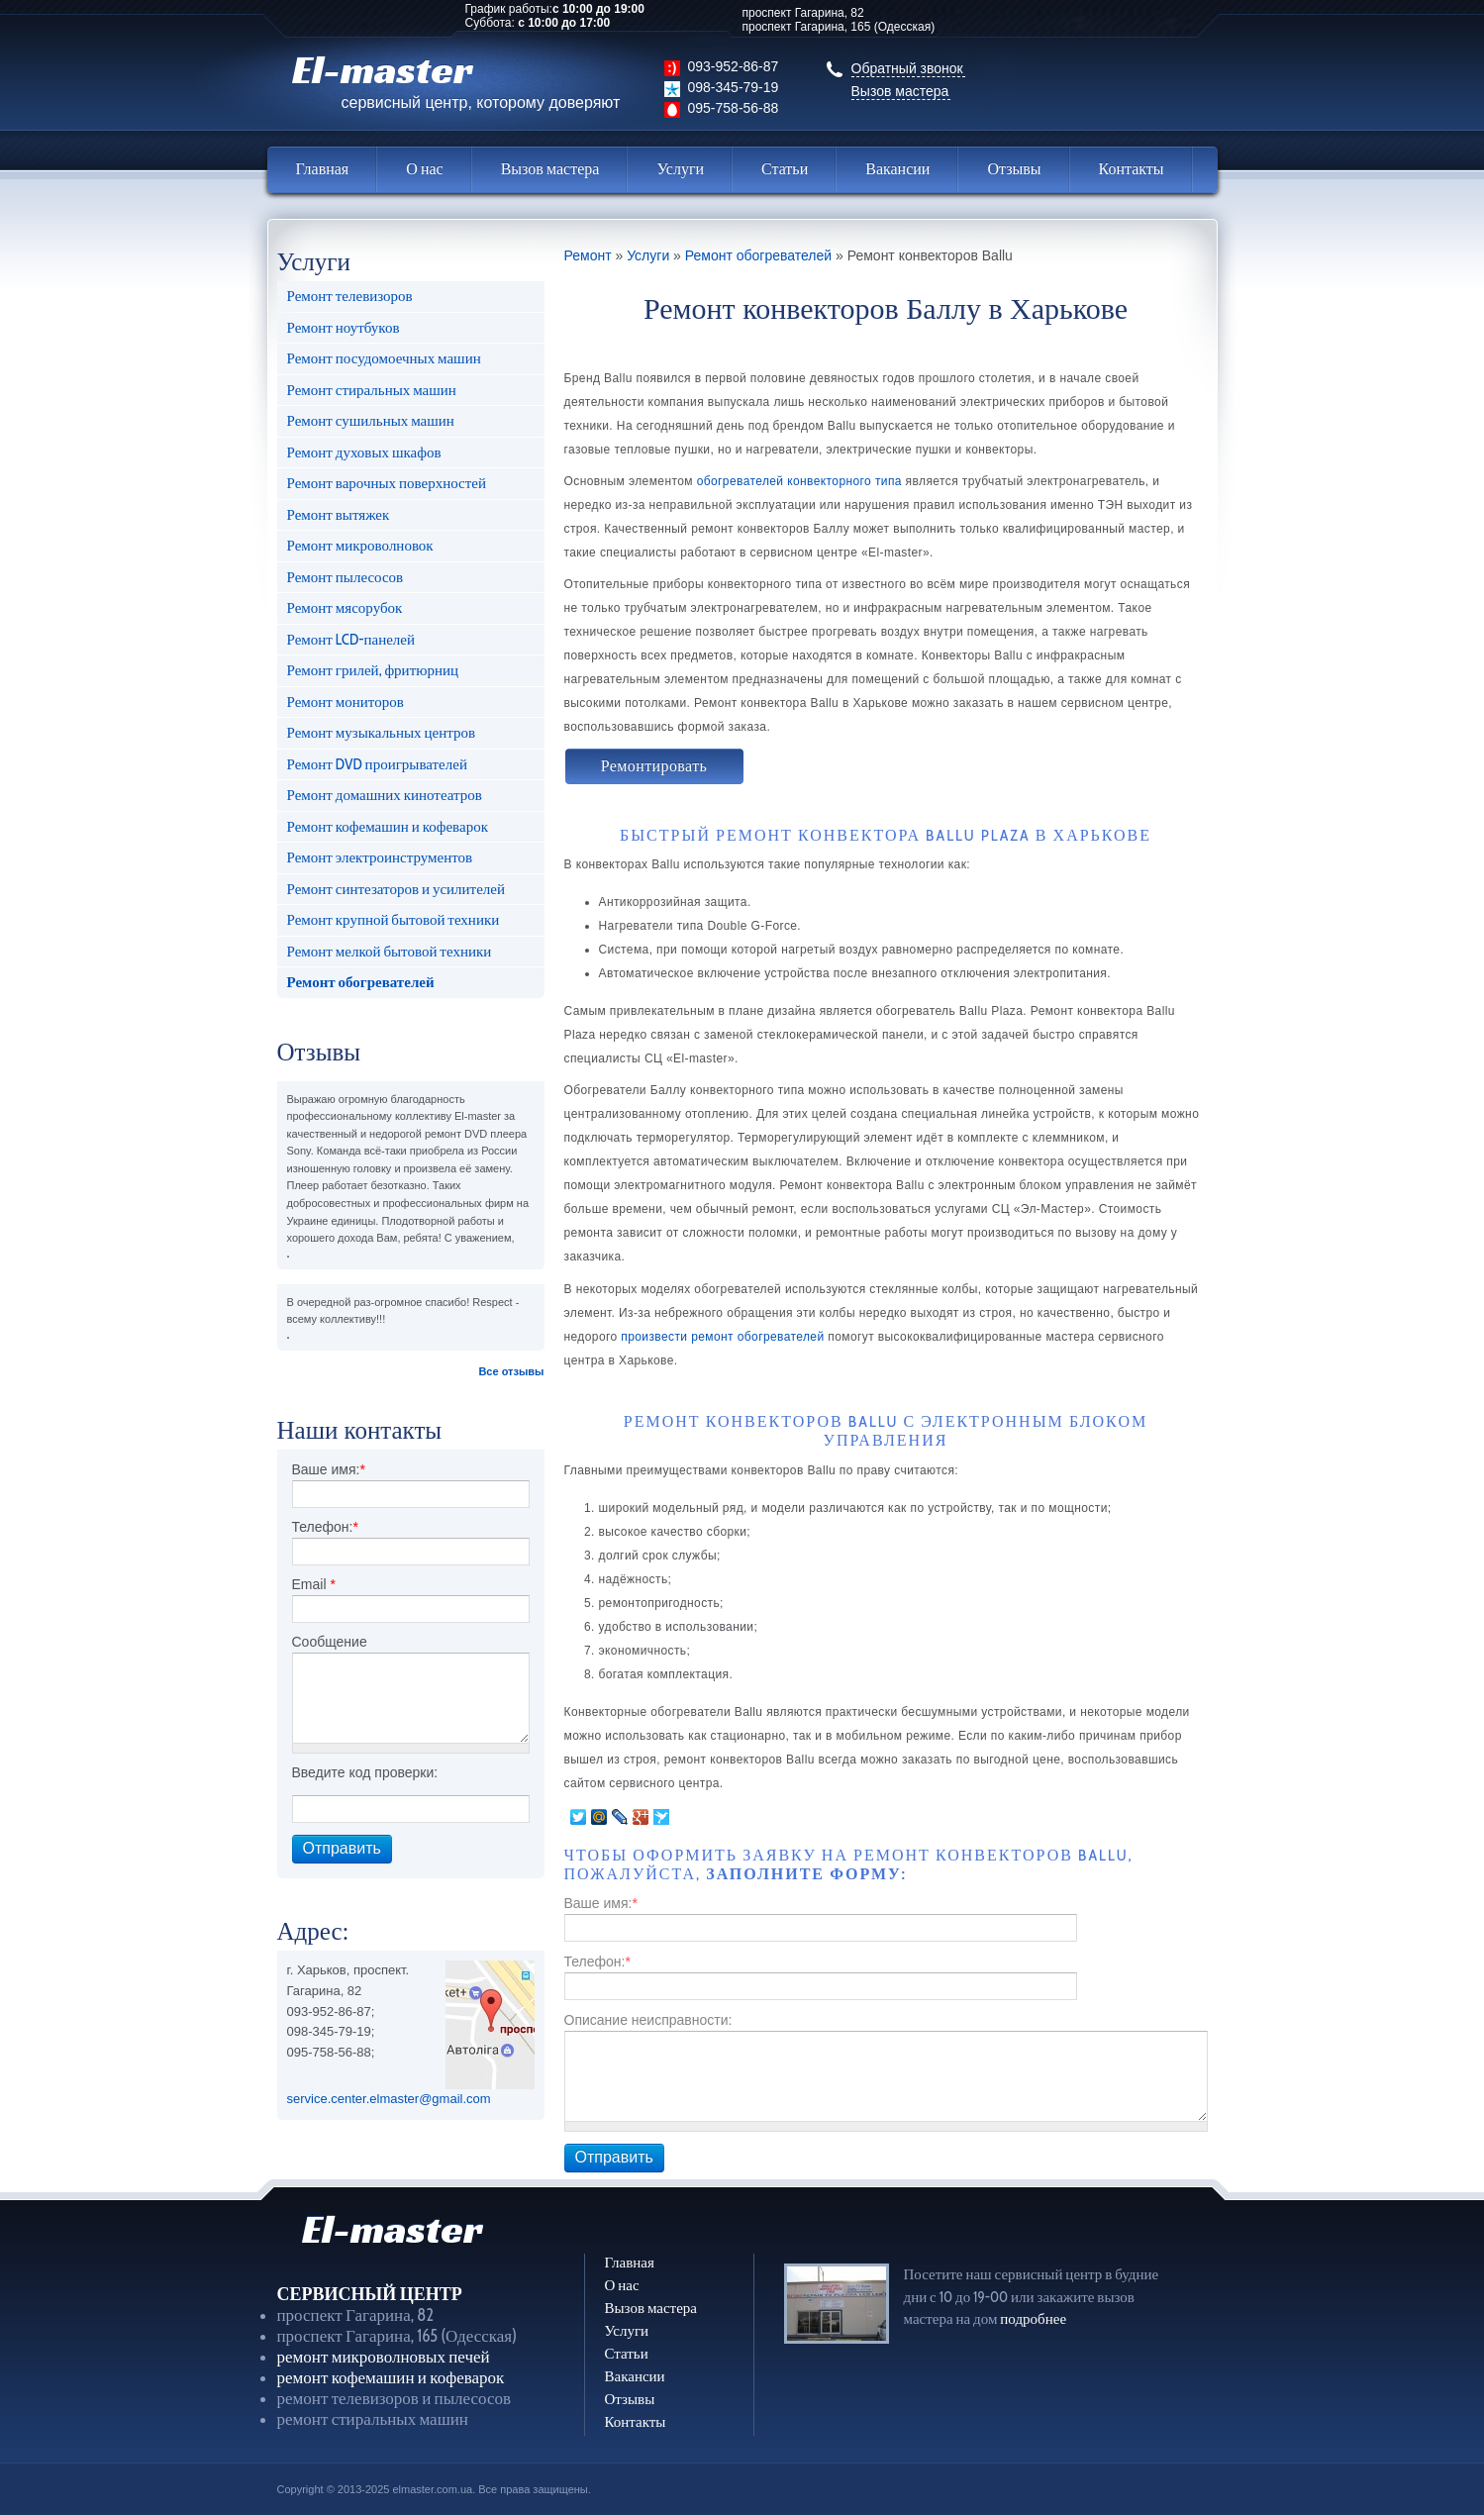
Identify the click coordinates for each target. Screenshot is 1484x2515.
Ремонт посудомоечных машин (384, 358)
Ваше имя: (328, 1469)
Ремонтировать (654, 765)
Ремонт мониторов (345, 702)
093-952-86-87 (733, 66)
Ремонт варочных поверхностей (386, 483)
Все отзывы (511, 1371)
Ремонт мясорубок (345, 608)
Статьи (784, 168)
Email (314, 1584)
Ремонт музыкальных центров (381, 733)
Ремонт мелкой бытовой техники (389, 951)
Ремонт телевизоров (350, 296)
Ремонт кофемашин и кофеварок (387, 827)
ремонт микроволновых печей (383, 2356)
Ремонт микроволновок (360, 545)
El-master (456, 78)
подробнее (1033, 2319)
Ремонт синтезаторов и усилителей (396, 889)
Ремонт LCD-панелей (351, 640)
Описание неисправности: (648, 2020)
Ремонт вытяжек (338, 515)
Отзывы (1013, 168)
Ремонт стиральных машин (371, 390)
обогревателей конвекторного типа (799, 481)
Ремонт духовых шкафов (364, 452)
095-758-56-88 (733, 108)
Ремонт (588, 256)
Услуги (680, 168)
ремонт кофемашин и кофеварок (391, 2377)
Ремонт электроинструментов (380, 857)
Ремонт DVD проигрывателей (377, 764)
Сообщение (329, 1642)
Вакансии (897, 168)
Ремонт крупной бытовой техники (393, 920)
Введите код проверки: (365, 1772)
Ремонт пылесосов (345, 577)
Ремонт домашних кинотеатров (384, 795)
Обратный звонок (907, 68)
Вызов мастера (900, 91)
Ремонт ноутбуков (343, 328)
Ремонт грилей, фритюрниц (373, 670)
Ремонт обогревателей (361, 982)
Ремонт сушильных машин (370, 421)
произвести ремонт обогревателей (722, 1337)
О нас (424, 168)
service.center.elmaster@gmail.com (389, 2098)
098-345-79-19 (733, 87)
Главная (322, 168)
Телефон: (325, 1527)
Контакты (1131, 168)
